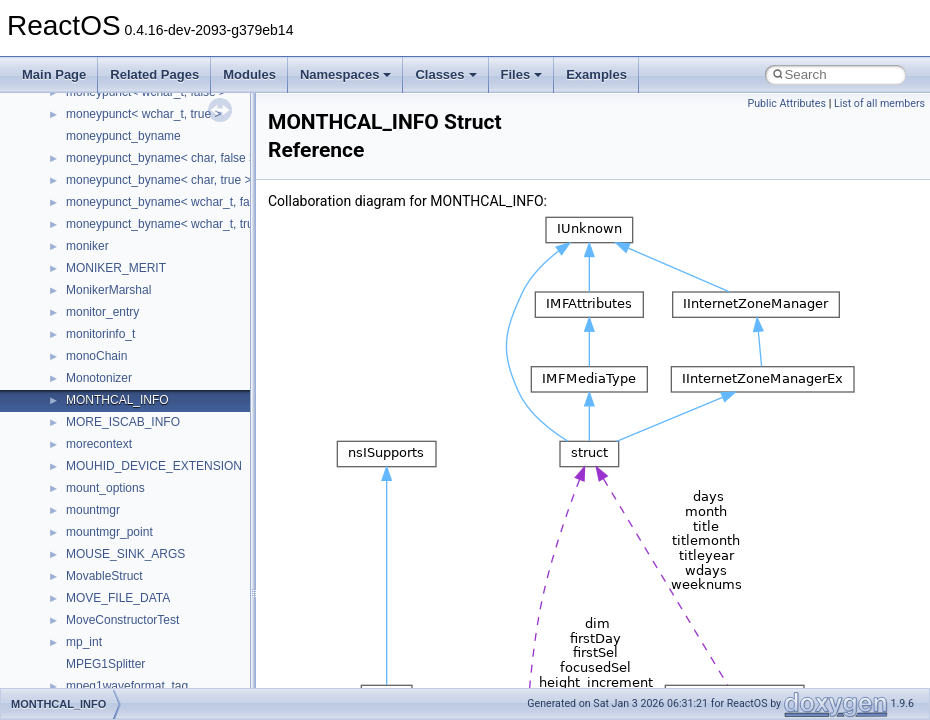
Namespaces (346, 74)
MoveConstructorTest (122, 620)
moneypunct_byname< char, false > (161, 158)
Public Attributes (786, 103)
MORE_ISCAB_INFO (123, 422)
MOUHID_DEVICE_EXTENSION (154, 466)
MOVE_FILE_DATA (118, 598)
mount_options (105, 488)
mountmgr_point (109, 532)
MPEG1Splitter (105, 664)
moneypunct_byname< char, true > (158, 180)
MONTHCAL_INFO (117, 400)
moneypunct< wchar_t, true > (143, 114)
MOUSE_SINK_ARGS (125, 554)
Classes (445, 74)
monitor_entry (102, 312)
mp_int (84, 642)
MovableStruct (104, 576)
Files (522, 74)
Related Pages (154, 74)
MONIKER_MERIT (116, 268)
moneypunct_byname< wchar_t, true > (168, 224)
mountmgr (93, 510)
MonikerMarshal (108, 290)
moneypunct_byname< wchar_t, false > (170, 202)
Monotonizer (99, 378)
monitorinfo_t (100, 334)
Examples (596, 74)
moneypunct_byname (123, 136)
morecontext (99, 444)
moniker (87, 246)
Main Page (54, 74)
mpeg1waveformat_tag (127, 686)
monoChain (96, 356)
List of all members (879, 103)
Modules (249, 74)
